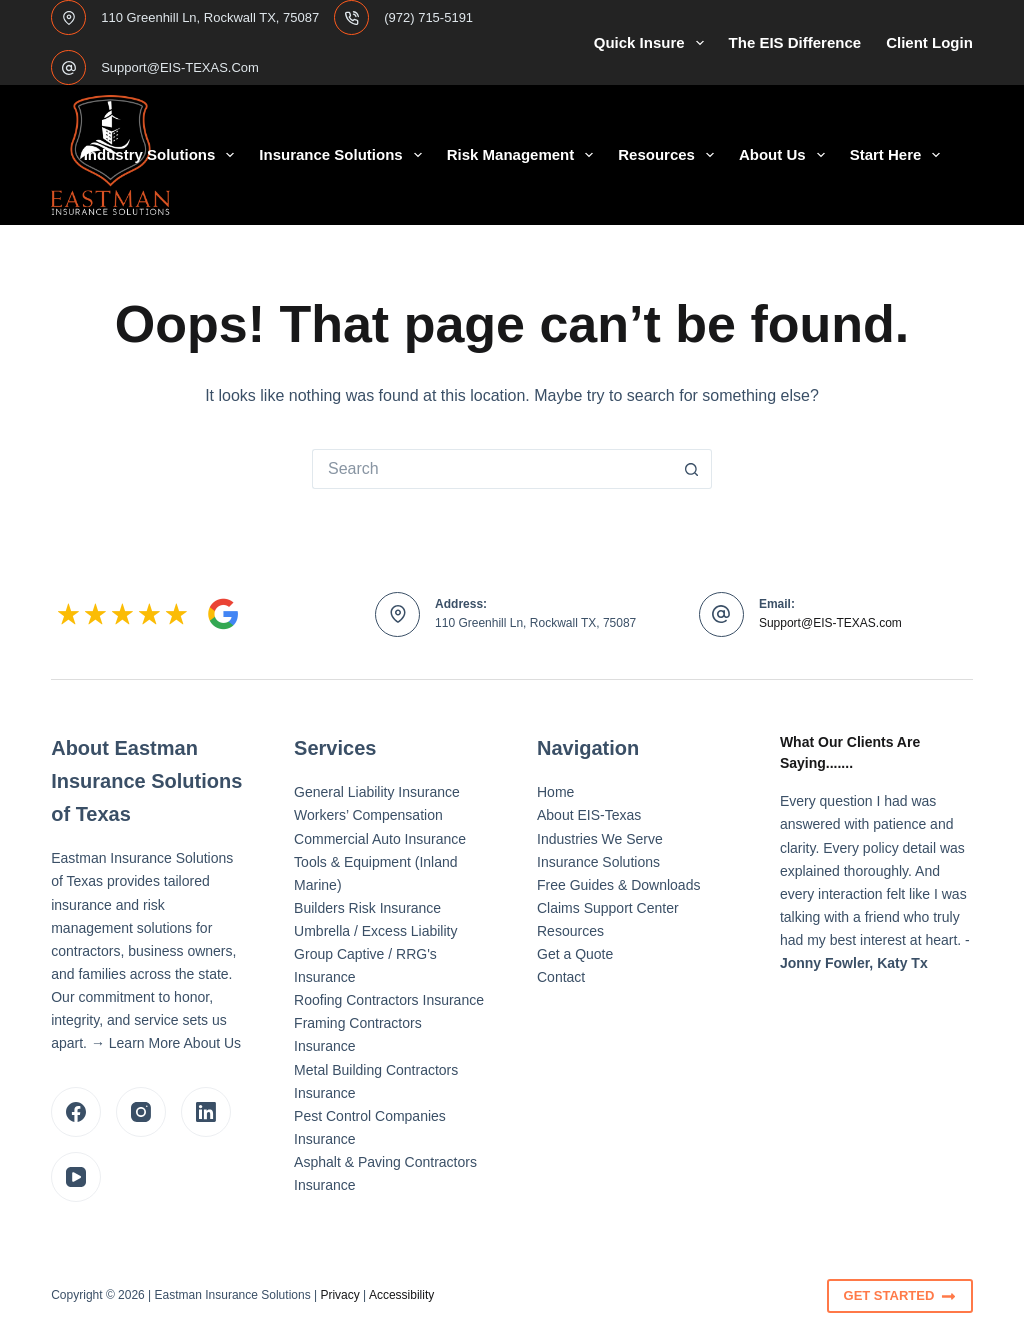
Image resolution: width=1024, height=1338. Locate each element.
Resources (670, 155)
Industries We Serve (600, 839)
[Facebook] (76, 1112)
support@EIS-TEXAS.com (180, 67)
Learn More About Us (175, 1043)
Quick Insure (653, 43)
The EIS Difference (795, 42)
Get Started (900, 1296)
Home (555, 792)
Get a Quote (575, 954)
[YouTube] (76, 1177)
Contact (561, 977)
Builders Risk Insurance (367, 908)
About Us (786, 155)
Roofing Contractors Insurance (389, 1000)
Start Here (899, 155)
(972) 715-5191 (428, 17)
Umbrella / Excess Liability (375, 931)
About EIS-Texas (589, 815)
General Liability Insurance (377, 792)
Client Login (929, 42)
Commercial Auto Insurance (380, 839)
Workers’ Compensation (368, 815)
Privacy (339, 1295)
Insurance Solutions (344, 155)
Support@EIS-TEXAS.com (830, 623)
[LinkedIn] (206, 1112)
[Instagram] (141, 1112)
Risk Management (524, 155)
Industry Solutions (163, 155)
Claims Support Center (608, 908)
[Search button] (692, 469)
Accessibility (401, 1295)
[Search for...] (492, 469)
